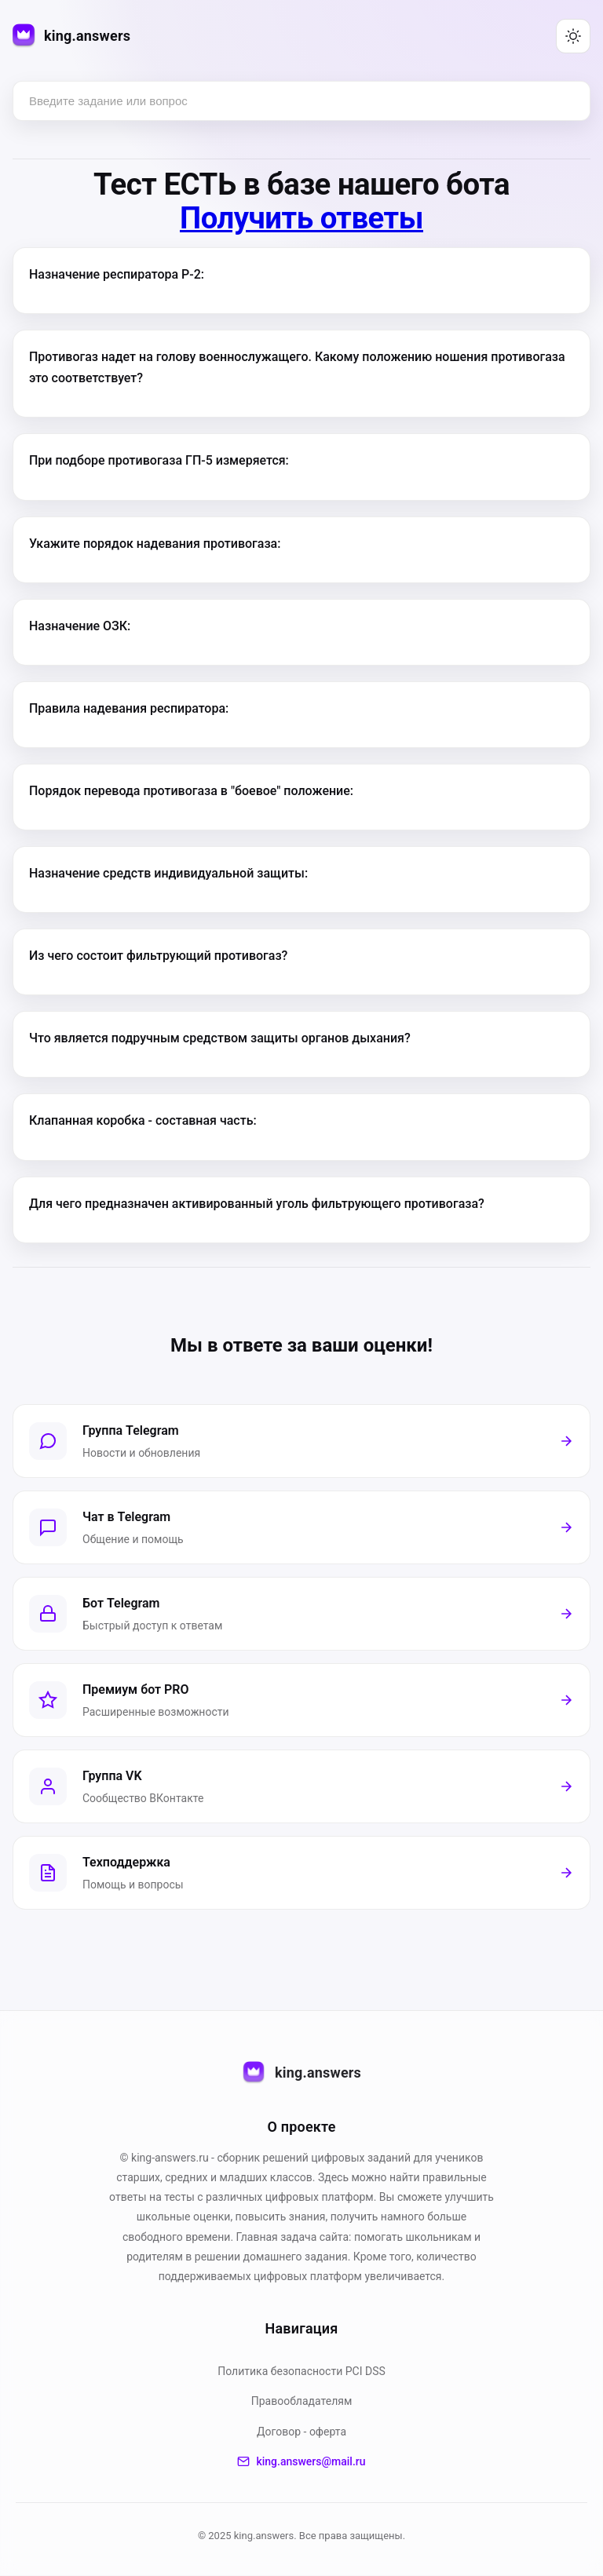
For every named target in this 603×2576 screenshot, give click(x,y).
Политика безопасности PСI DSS (301, 2372)
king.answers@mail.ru (301, 2462)
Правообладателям (302, 2401)
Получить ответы (301, 217)
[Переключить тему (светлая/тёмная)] (573, 36)
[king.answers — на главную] (71, 36)
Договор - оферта (301, 2432)
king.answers (301, 2073)
